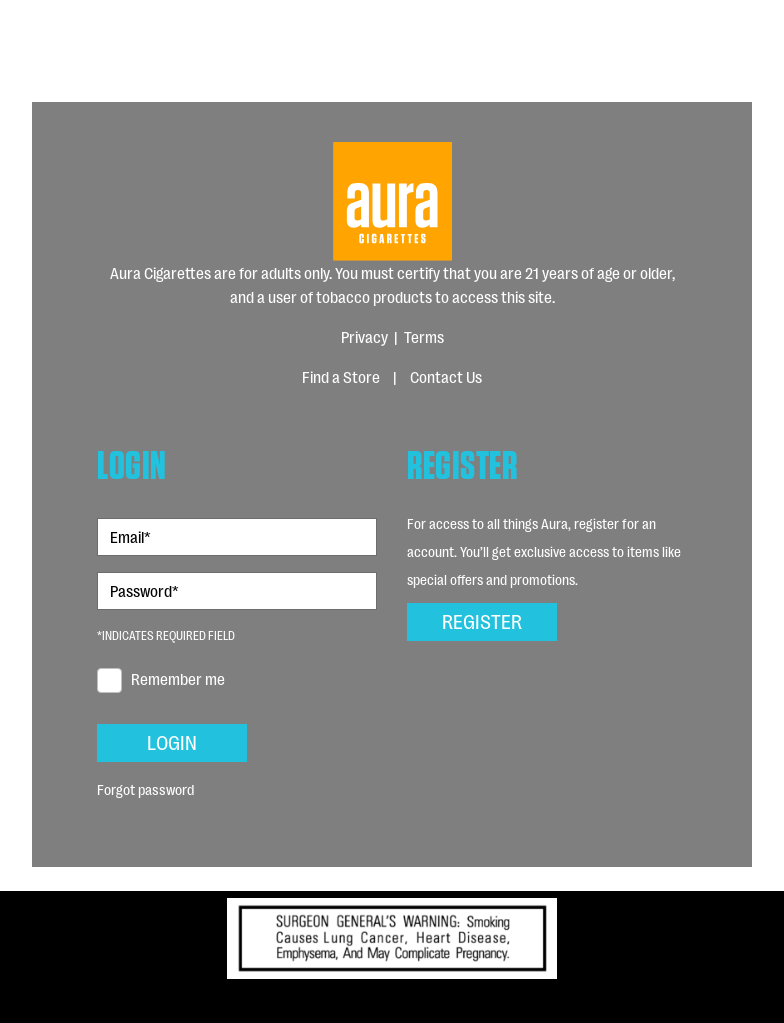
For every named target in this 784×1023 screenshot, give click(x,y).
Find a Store (341, 376)
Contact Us (446, 376)
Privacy (364, 336)
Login (172, 741)
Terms (424, 336)
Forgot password (145, 788)
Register (482, 620)
